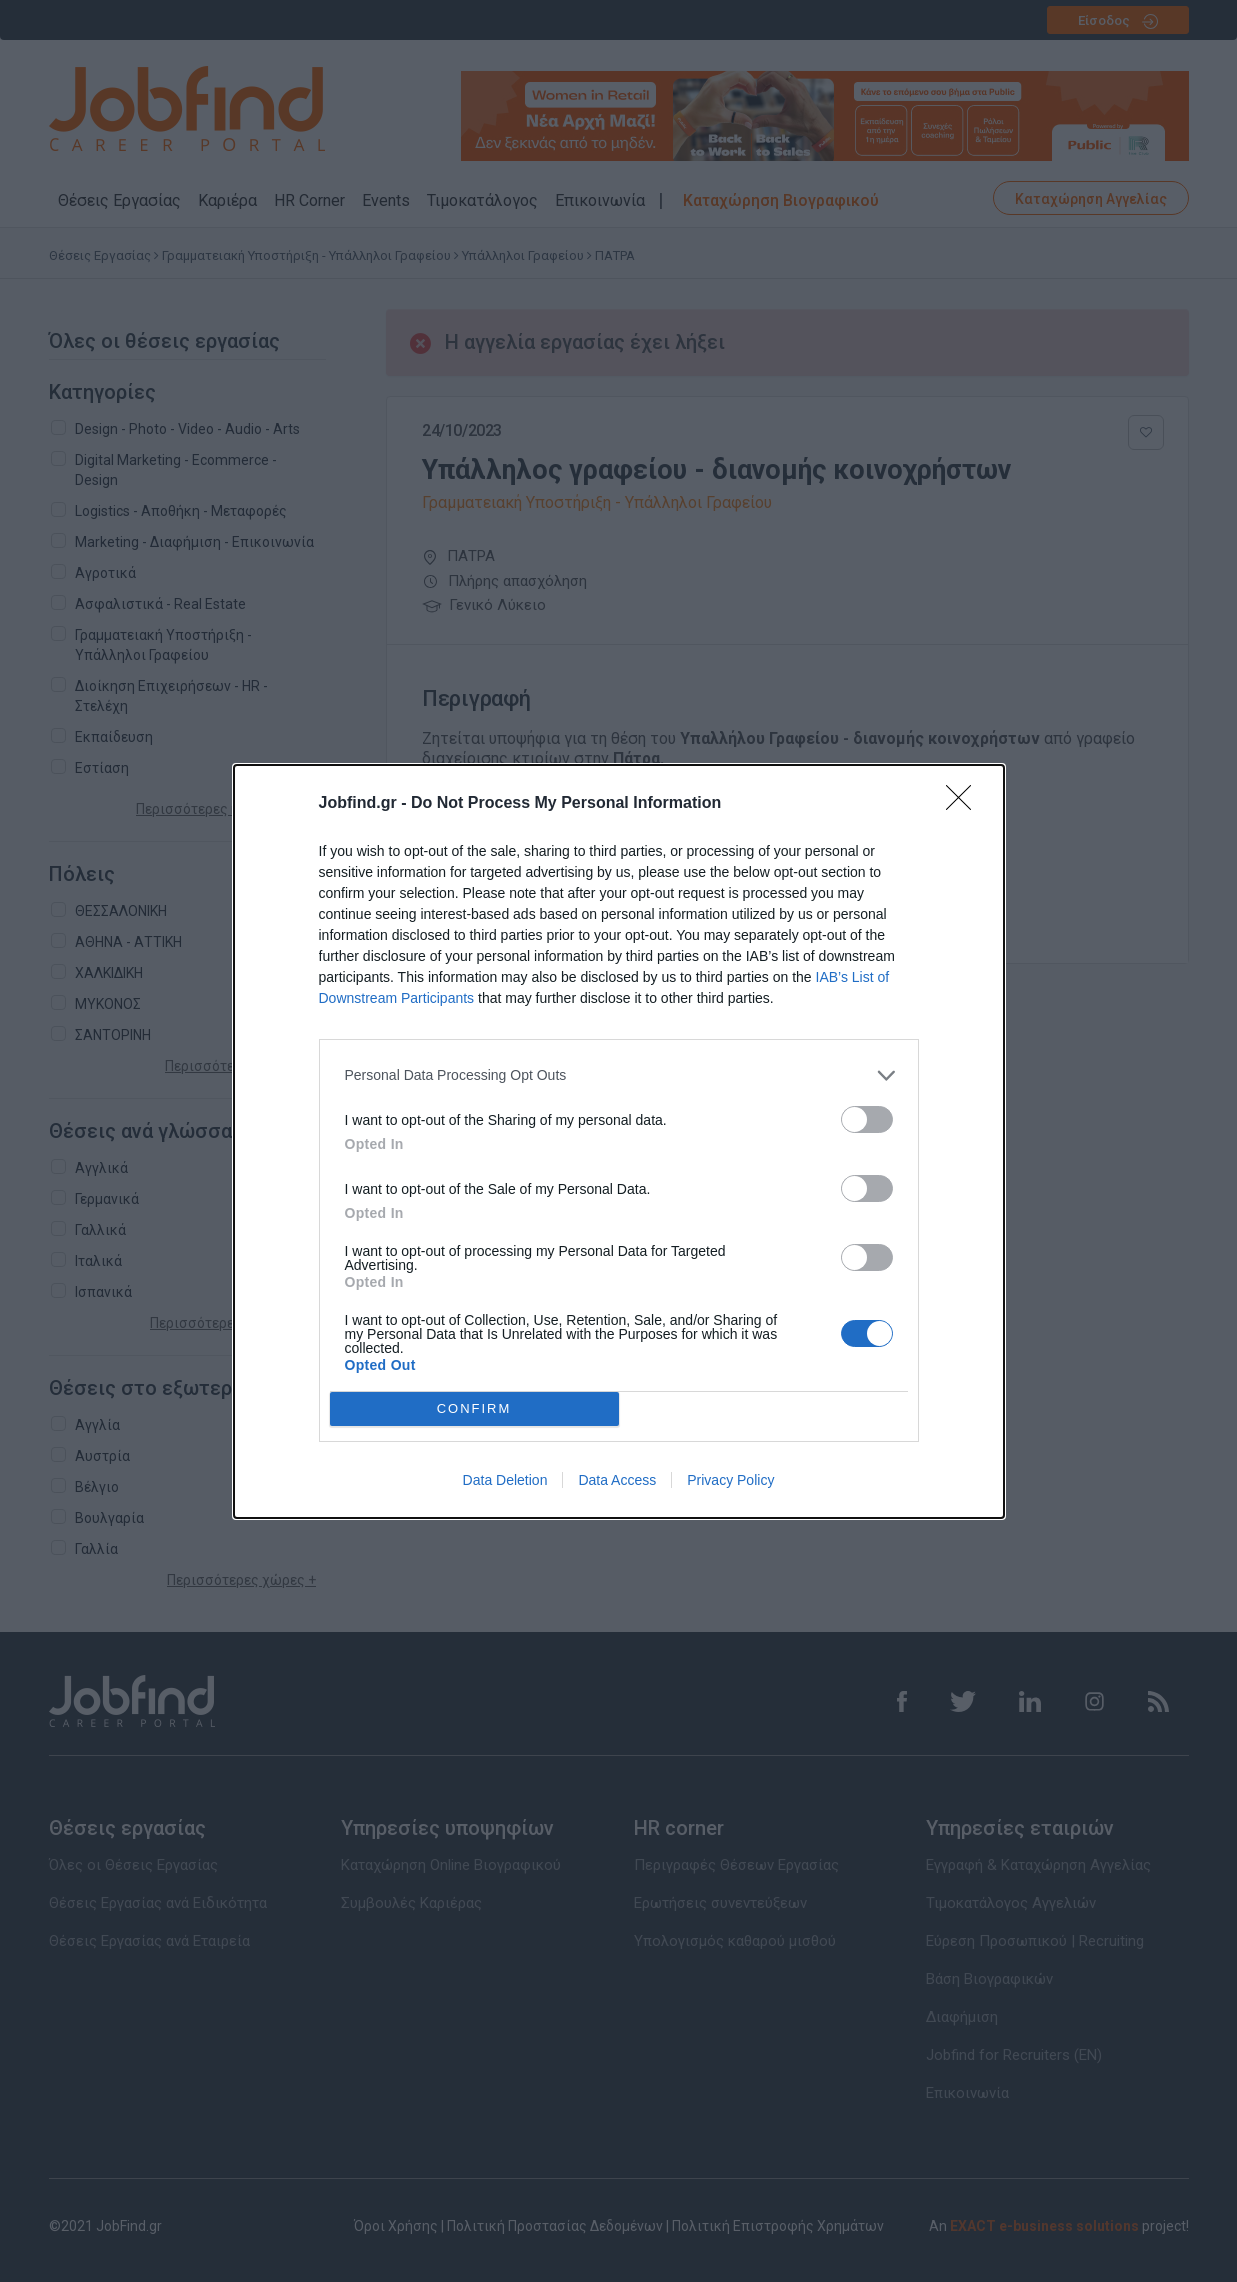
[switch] (867, 1119)
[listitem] (619, 1075)
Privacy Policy (730, 1480)
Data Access (617, 1480)
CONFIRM (474, 1408)
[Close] (965, 804)
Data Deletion (505, 1480)
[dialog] (619, 1141)
